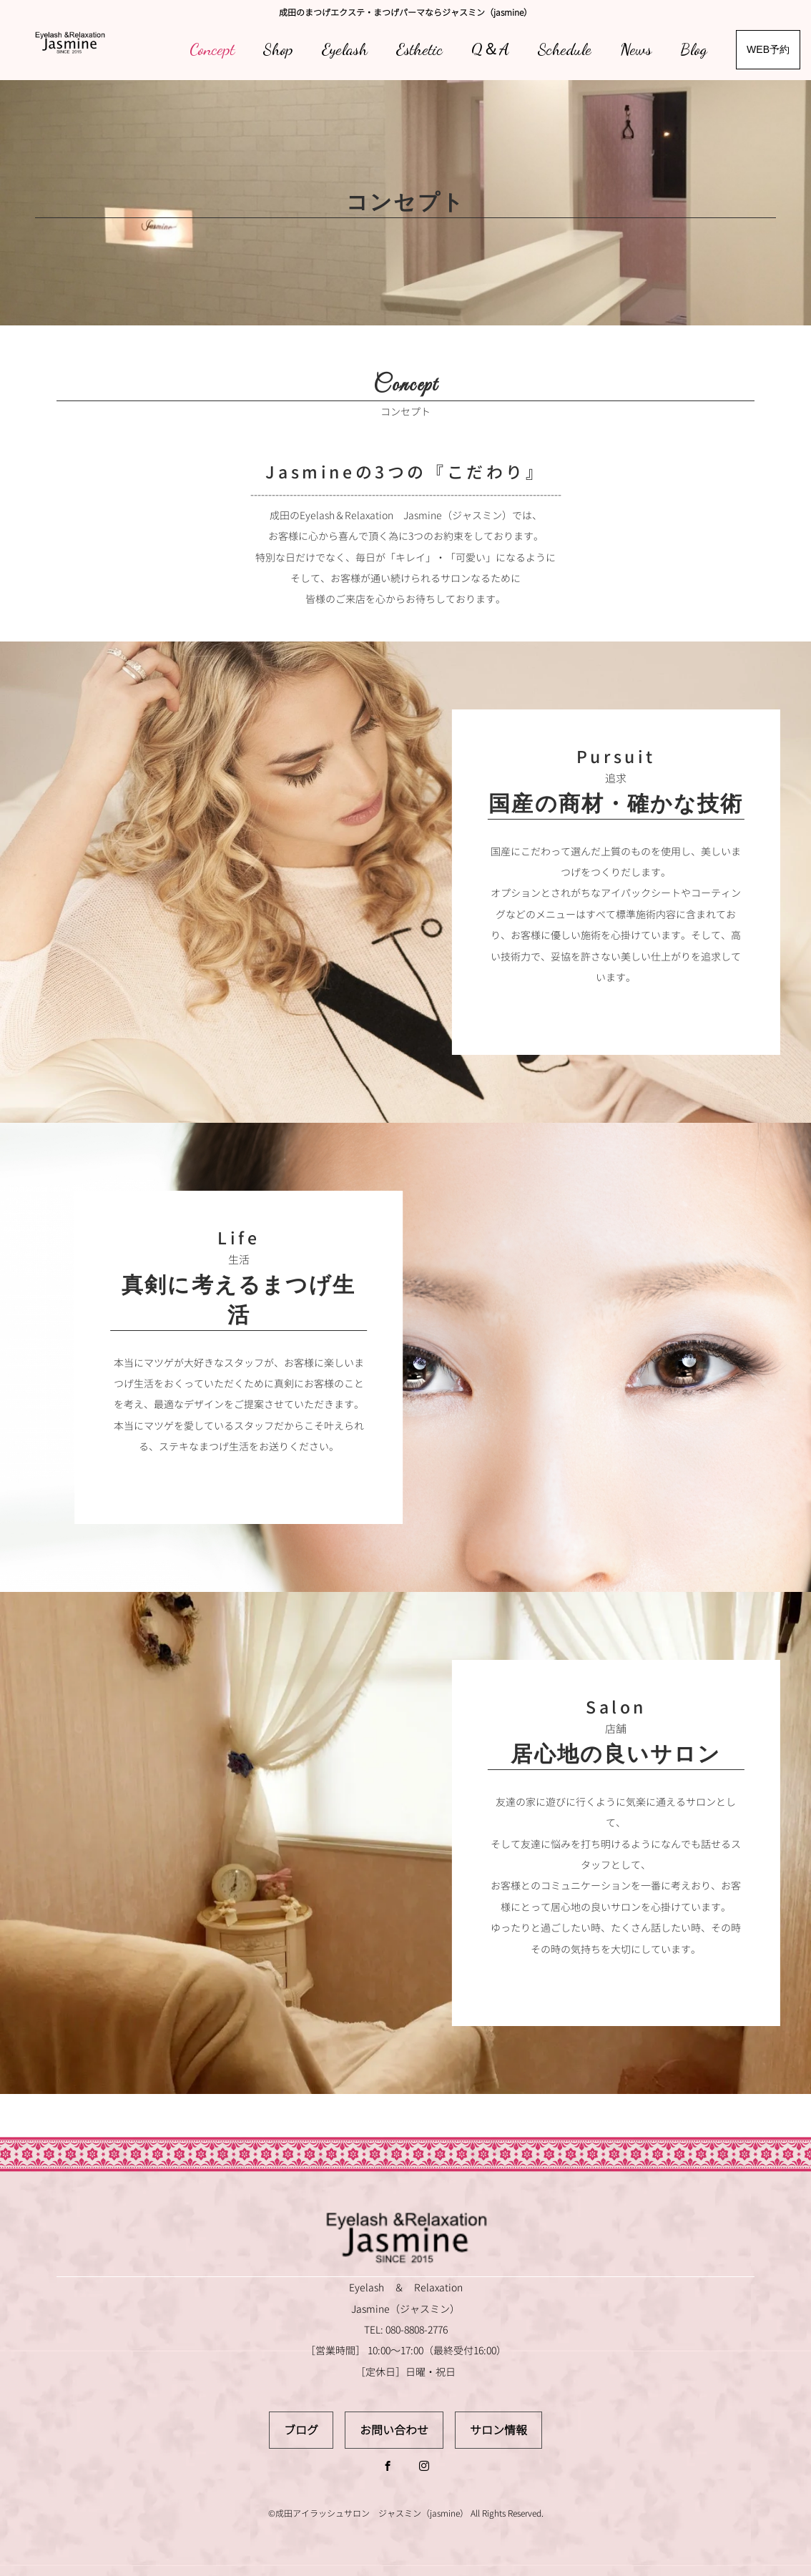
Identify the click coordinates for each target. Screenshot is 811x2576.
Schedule (564, 49)
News (636, 49)
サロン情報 (498, 2430)
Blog (693, 49)
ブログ (301, 2430)
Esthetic (419, 49)
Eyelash (345, 49)
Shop (278, 49)
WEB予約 (768, 49)
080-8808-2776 (416, 2329)
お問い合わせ (394, 2430)
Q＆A (490, 49)
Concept (212, 49)
